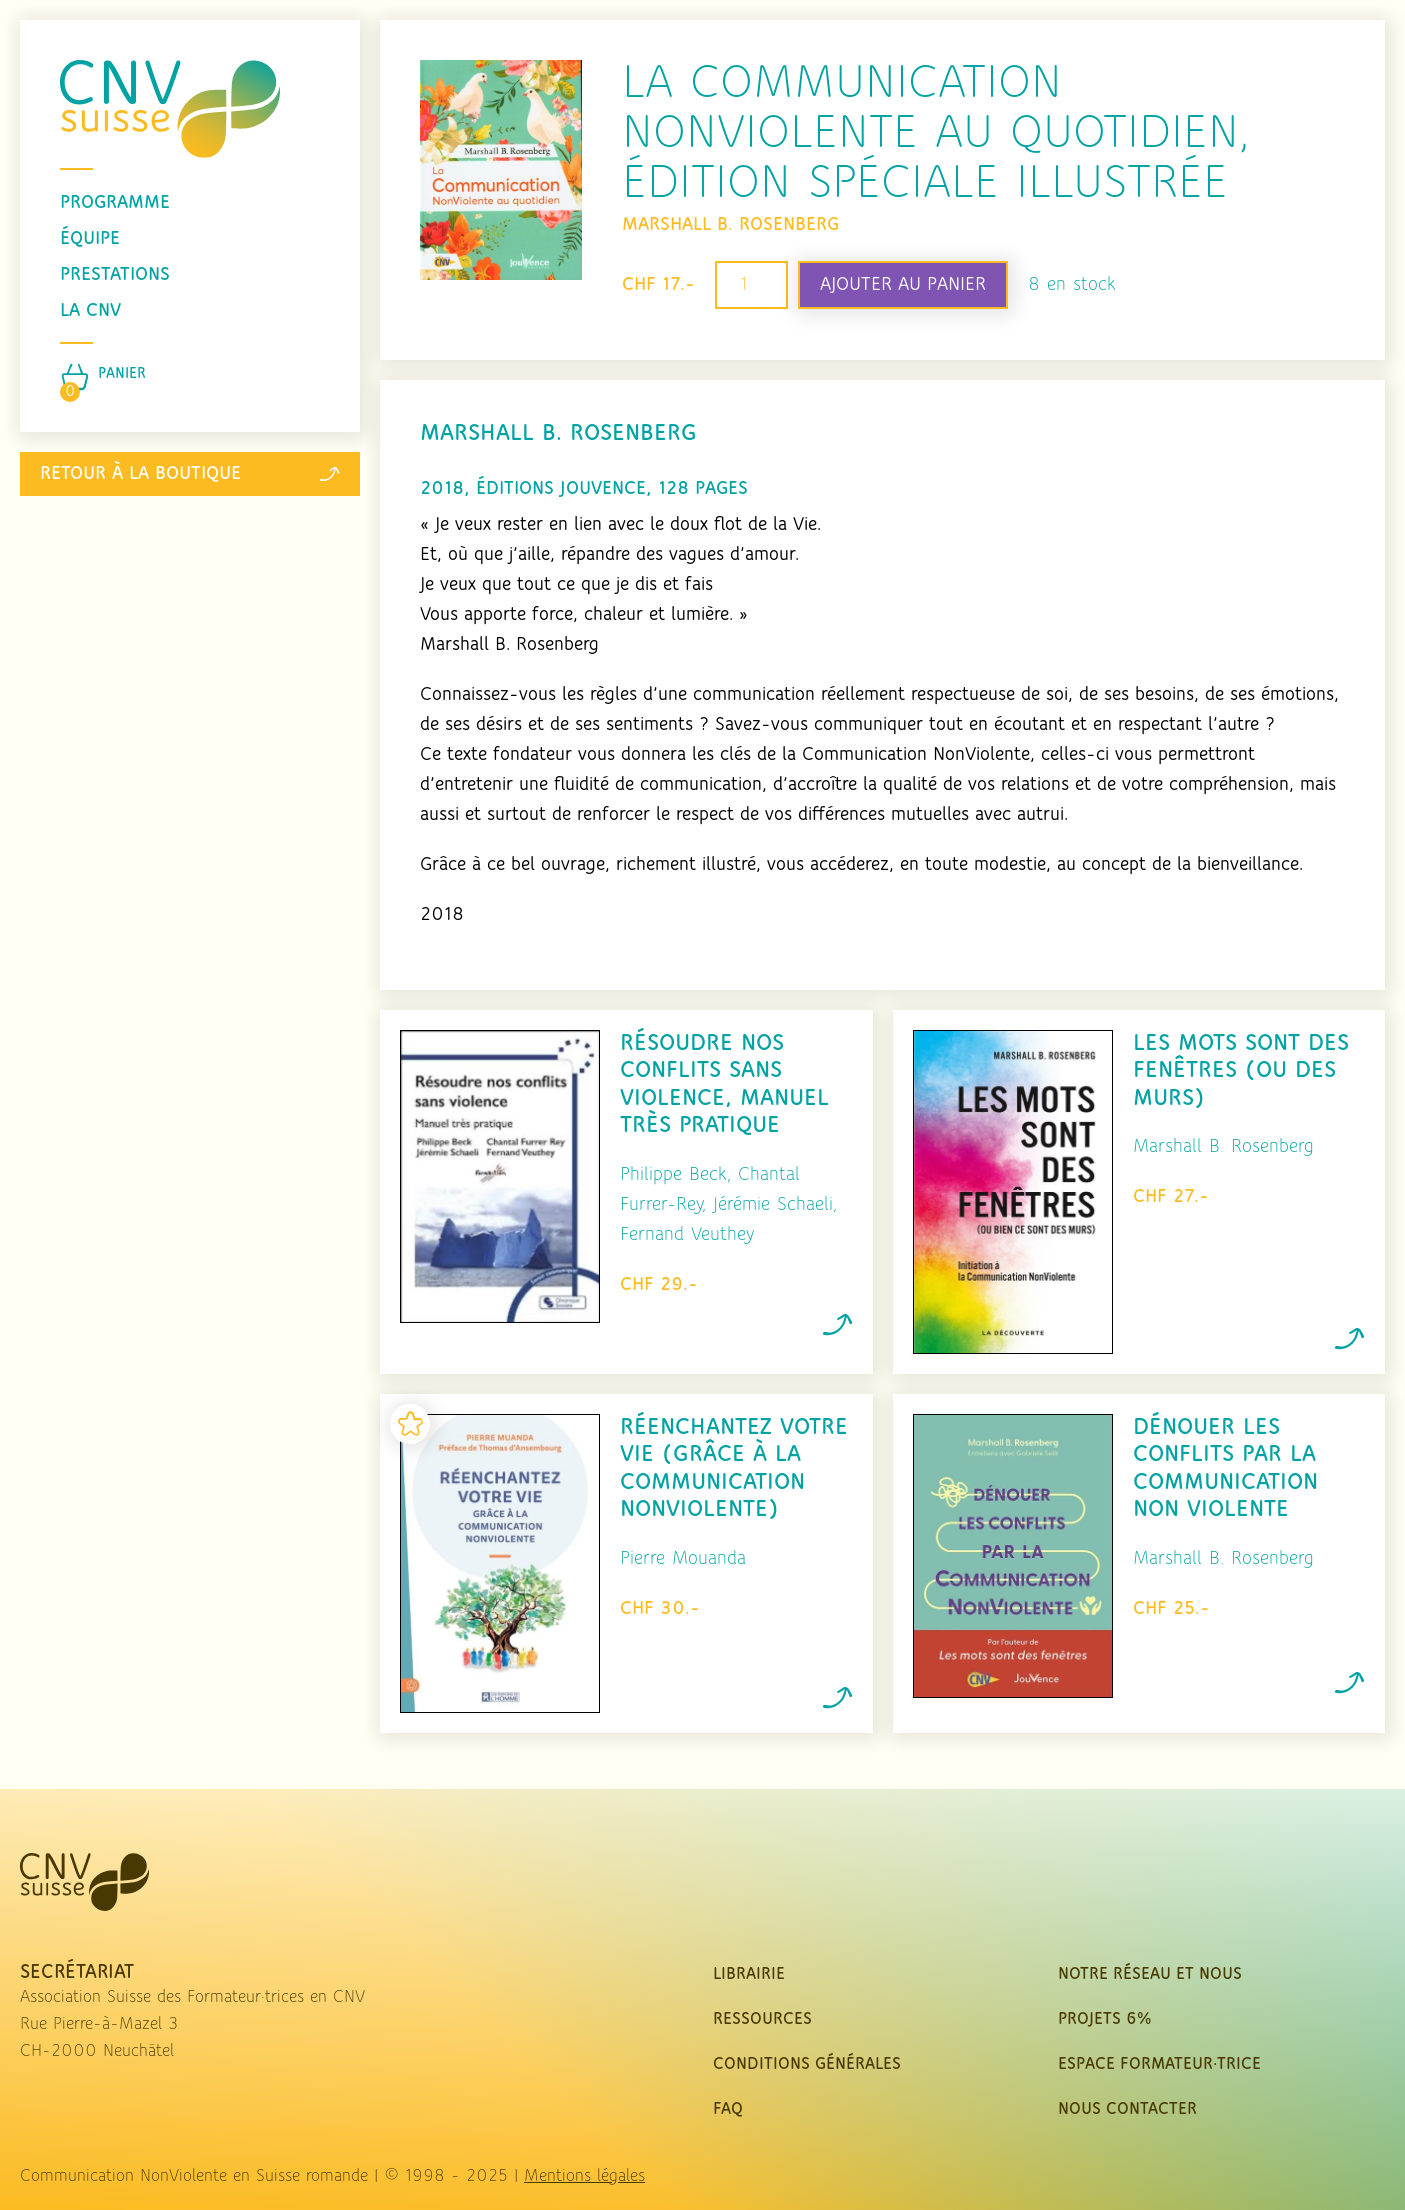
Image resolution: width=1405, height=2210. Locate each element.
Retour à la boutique (190, 474)
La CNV (90, 311)
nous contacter (1127, 2109)
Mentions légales (584, 2176)
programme (115, 203)
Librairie (749, 1974)
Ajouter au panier (903, 285)
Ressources (762, 2019)
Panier (122, 374)
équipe (90, 239)
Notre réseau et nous (1150, 1974)
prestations (115, 275)
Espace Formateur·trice (1159, 2064)
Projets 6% (1104, 2019)
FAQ (728, 2109)
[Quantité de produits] (751, 285)
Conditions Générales (807, 2064)
